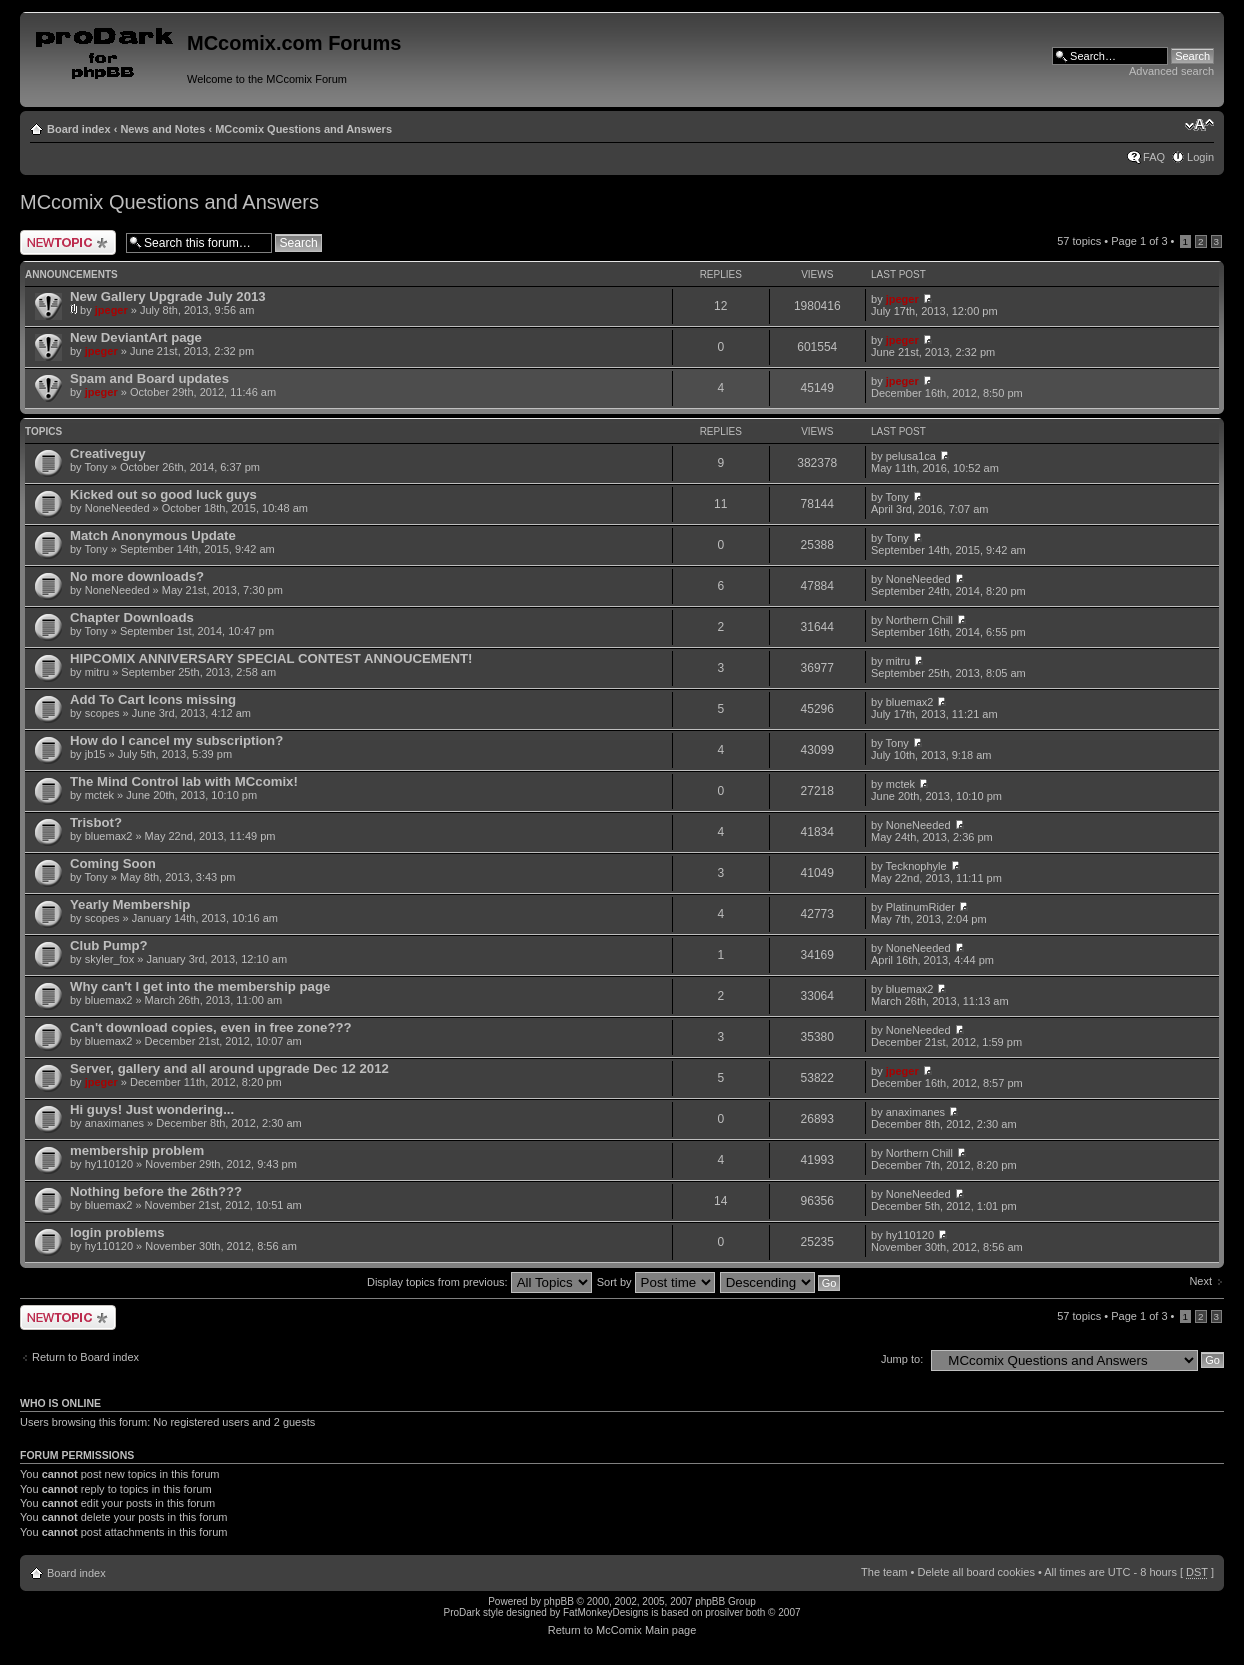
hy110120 (109, 1164)
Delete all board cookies (975, 1572)
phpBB (559, 1601)
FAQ (1154, 157)
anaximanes (114, 1123)
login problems (117, 1232)
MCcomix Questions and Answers (303, 129)
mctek (99, 795)
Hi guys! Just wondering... (152, 1109)
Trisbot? (96, 822)
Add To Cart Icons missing (153, 699)
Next (1200, 1281)
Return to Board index (85, 1357)
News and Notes (162, 129)
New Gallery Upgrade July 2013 (168, 296)
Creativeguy (108, 453)
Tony (95, 467)
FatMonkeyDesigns (606, 1612)
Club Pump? (109, 945)
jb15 (95, 754)
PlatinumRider (920, 907)
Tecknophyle (916, 866)
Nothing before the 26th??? (156, 1191)
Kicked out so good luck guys (163, 494)
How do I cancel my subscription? (176, 740)
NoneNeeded (117, 508)
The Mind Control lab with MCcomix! (184, 781)
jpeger (111, 310)
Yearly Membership (130, 904)
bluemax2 (910, 702)
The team (884, 1572)
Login (1200, 157)
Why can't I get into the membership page (200, 986)
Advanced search (1171, 71)
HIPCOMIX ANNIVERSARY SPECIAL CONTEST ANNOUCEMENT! (271, 658)
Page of (1139, 241)
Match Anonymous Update (153, 535)
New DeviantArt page (136, 337)
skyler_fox (110, 959)
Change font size (1199, 125)
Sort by (656, 1282)
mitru (97, 672)
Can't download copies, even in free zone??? (211, 1027)
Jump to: (902, 1359)
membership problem (137, 1150)
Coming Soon (113, 863)
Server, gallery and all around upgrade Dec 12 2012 (229, 1068)
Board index (79, 129)
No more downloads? (137, 576)
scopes (102, 713)
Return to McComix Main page (622, 1630)
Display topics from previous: (479, 1282)
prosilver (724, 1612)
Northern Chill (919, 620)
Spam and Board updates (149, 378)
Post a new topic (68, 242)
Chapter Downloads (132, 617)
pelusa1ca (911, 456)
